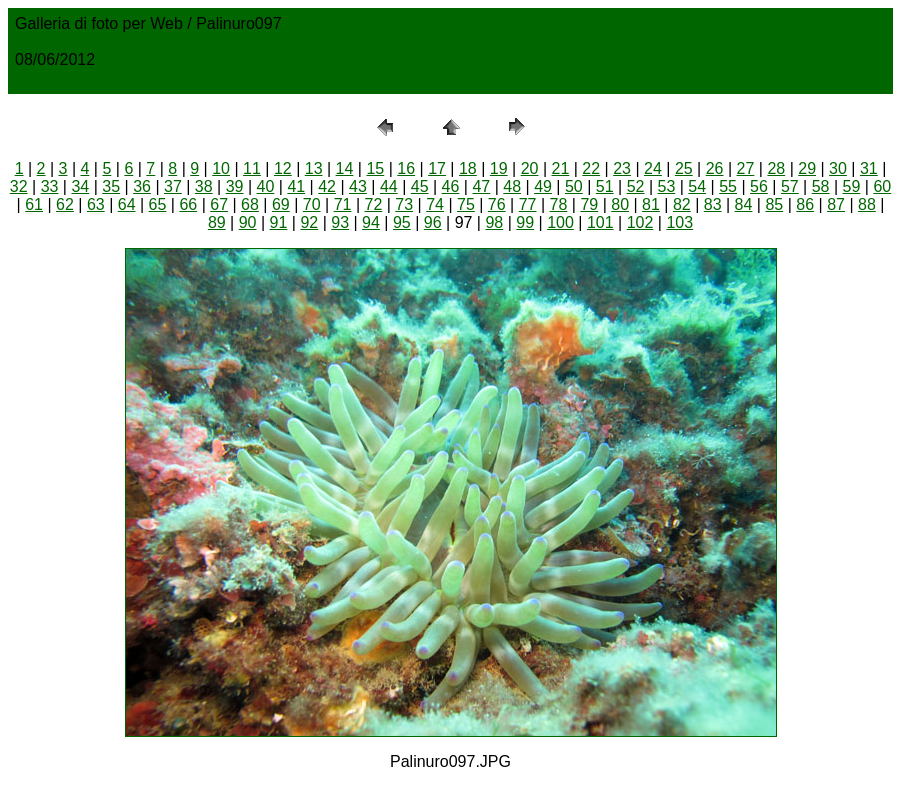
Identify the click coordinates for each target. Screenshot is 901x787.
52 (636, 186)
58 (821, 186)
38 (204, 186)
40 (266, 186)
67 (219, 204)
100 (560, 222)
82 (682, 204)
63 (96, 204)
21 (561, 168)
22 (591, 168)
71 (343, 204)
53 (667, 186)
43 (358, 186)
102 (640, 222)
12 (283, 168)
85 (774, 204)
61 (34, 204)
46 (451, 186)
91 (279, 222)
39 (235, 186)
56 (759, 186)
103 (679, 222)
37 (173, 186)
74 (435, 204)
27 (746, 168)
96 (433, 222)
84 (744, 204)
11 (252, 168)
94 (371, 222)
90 (248, 222)
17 (437, 168)
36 (142, 186)
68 (250, 204)
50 (574, 186)
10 (221, 168)
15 (375, 168)
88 (867, 204)
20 (530, 168)
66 (188, 204)
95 (402, 222)
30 (838, 168)
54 (697, 186)
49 (543, 186)
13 (314, 168)
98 (494, 222)
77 (528, 204)
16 (406, 168)
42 (327, 186)
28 (776, 168)
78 (559, 204)
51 (605, 186)
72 (373, 204)
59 (852, 186)
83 (713, 204)
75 (466, 204)
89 (217, 222)
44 (389, 186)
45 (420, 186)
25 (684, 168)
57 (790, 186)
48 (512, 186)
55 (728, 186)
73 (404, 204)
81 (651, 204)
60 (882, 186)
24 (653, 168)
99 (525, 222)
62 (65, 204)
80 (620, 204)
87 (836, 204)
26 (715, 168)
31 (869, 168)
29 (807, 168)
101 (600, 222)
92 (309, 222)
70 (312, 204)
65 (158, 204)
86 (805, 204)
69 (281, 204)
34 (80, 186)
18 (468, 168)
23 (622, 168)
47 (481, 186)
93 (340, 222)
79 (589, 204)
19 (499, 168)
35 (111, 186)
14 (345, 168)
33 (50, 186)
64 (127, 204)
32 (19, 186)
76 (497, 204)
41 (296, 186)
